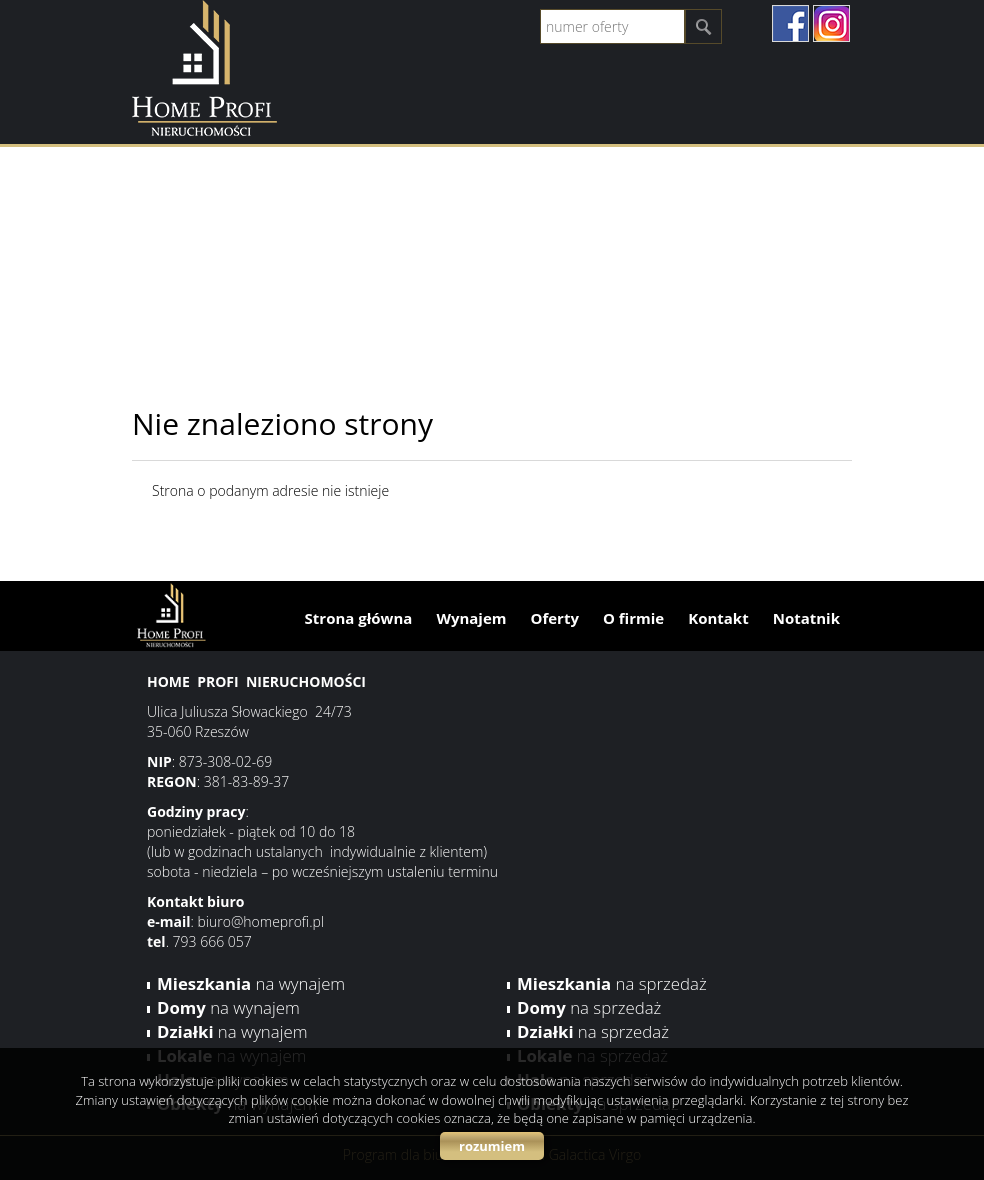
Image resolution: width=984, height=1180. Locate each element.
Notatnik (806, 618)
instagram (831, 23)
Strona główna (359, 618)
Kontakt (718, 618)
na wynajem (251, 983)
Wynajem (471, 618)
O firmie (633, 618)
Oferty (555, 618)
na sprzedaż (612, 983)
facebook (790, 23)
